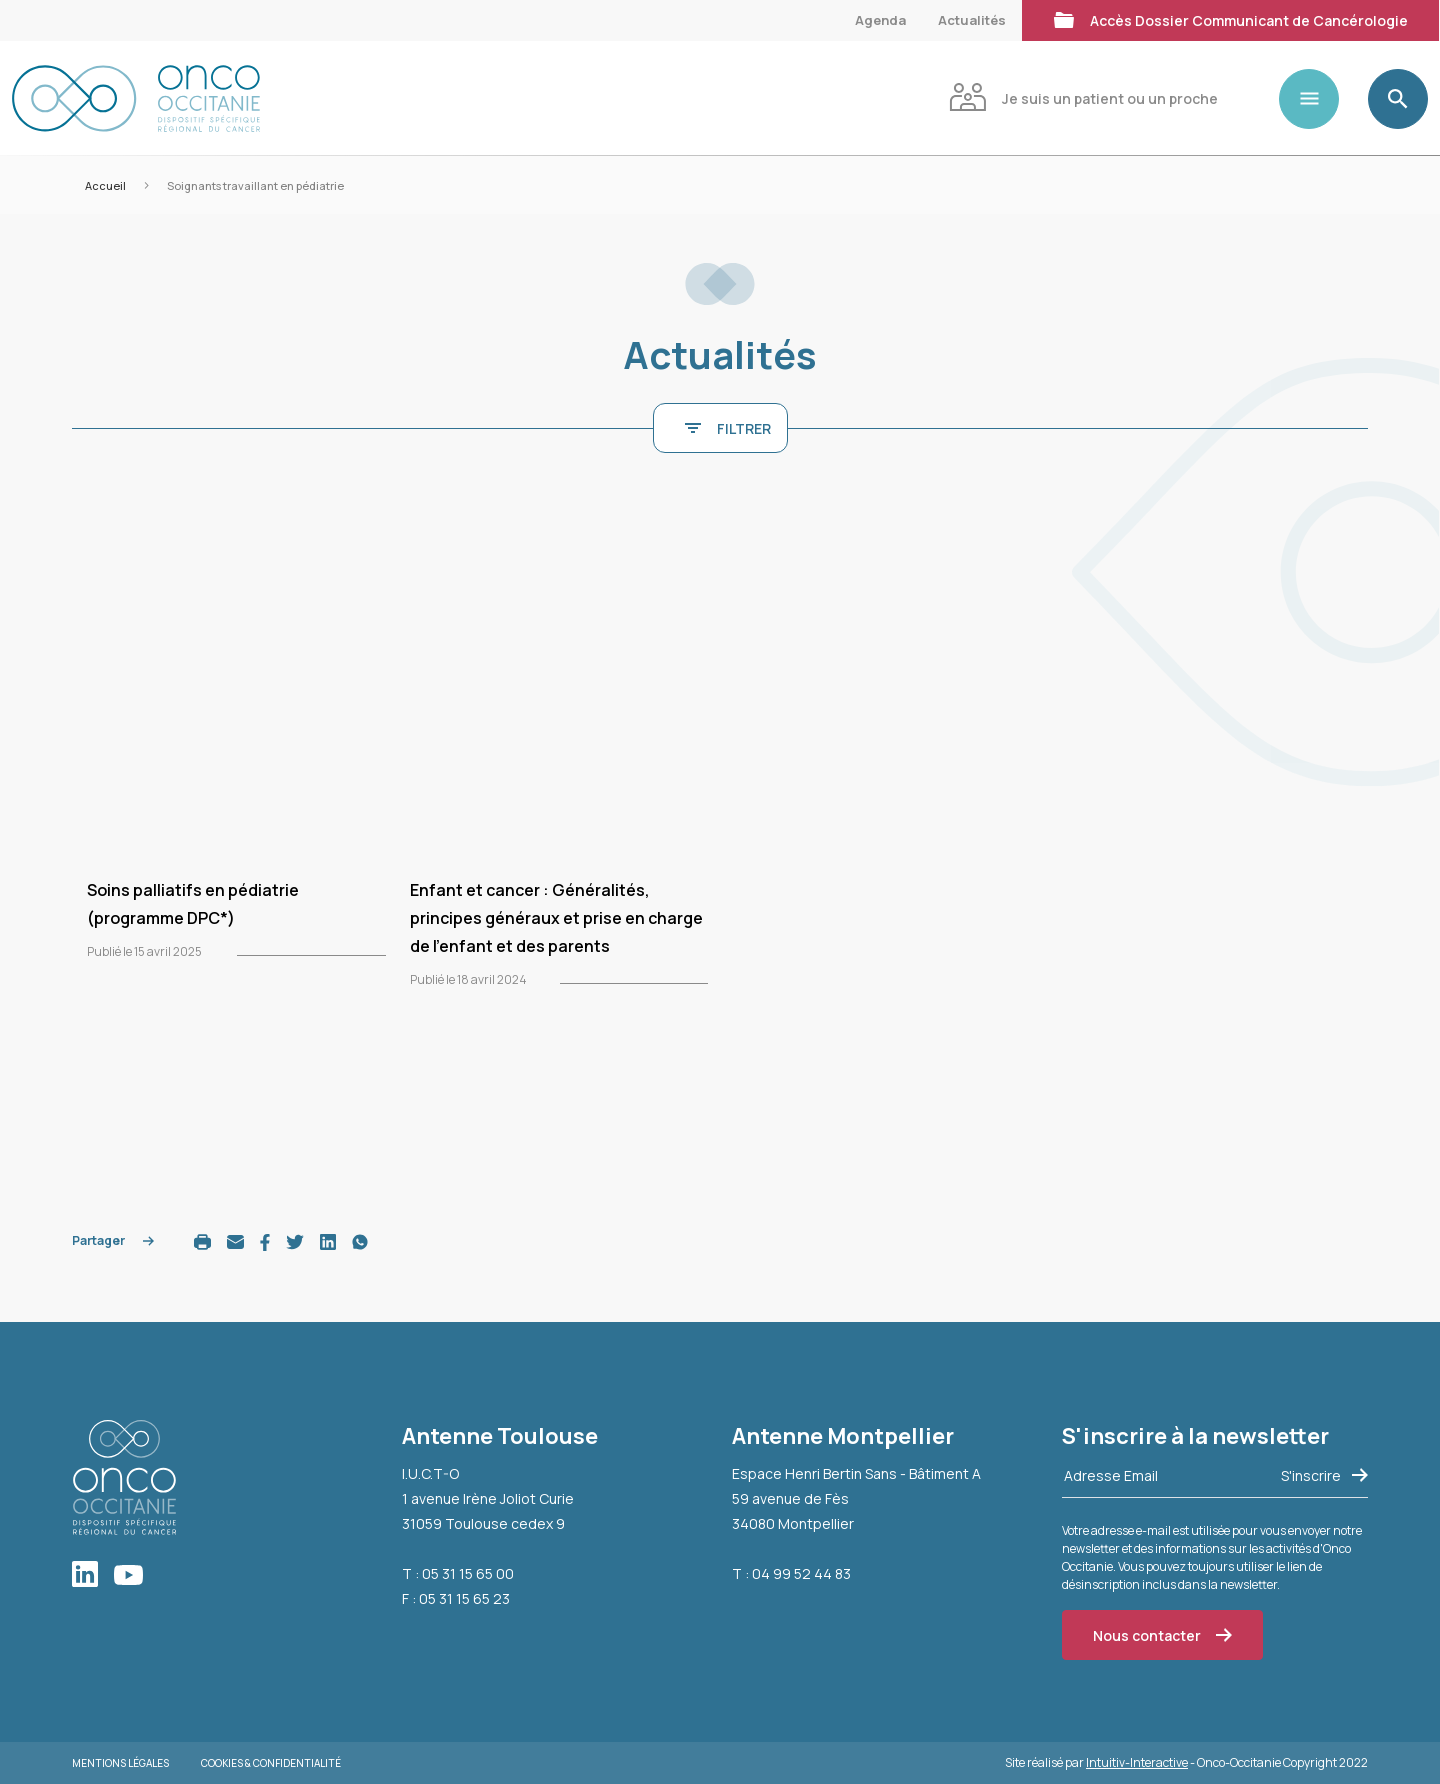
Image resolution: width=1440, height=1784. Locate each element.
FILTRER (728, 428)
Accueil (105, 185)
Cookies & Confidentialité (271, 1763)
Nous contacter (1162, 1635)
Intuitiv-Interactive (1137, 1762)
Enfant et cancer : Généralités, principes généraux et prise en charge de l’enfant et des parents (556, 918)
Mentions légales (120, 1763)
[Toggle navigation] (1317, 99)
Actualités (972, 20)
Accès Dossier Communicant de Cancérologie (1230, 18)
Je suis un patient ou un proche (1083, 96)
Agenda (880, 20)
